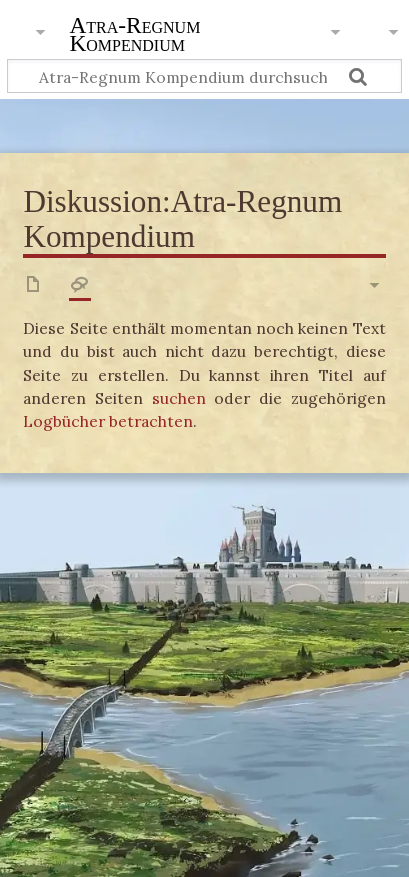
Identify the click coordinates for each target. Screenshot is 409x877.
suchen (179, 398)
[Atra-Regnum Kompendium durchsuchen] (204, 76)
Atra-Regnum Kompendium (134, 36)
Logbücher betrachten (108, 421)
